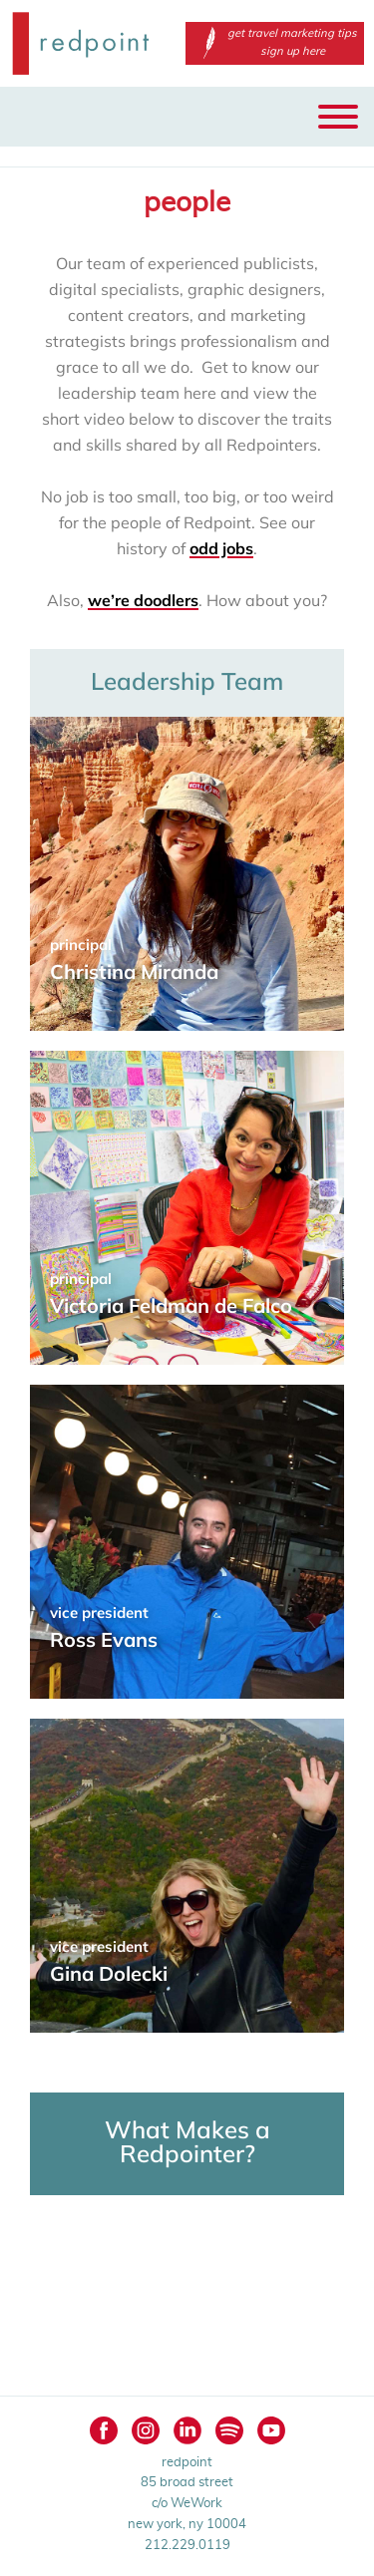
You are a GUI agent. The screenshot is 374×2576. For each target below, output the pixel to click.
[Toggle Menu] (338, 117)
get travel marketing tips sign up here (274, 42)
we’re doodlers (143, 600)
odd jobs (221, 548)
